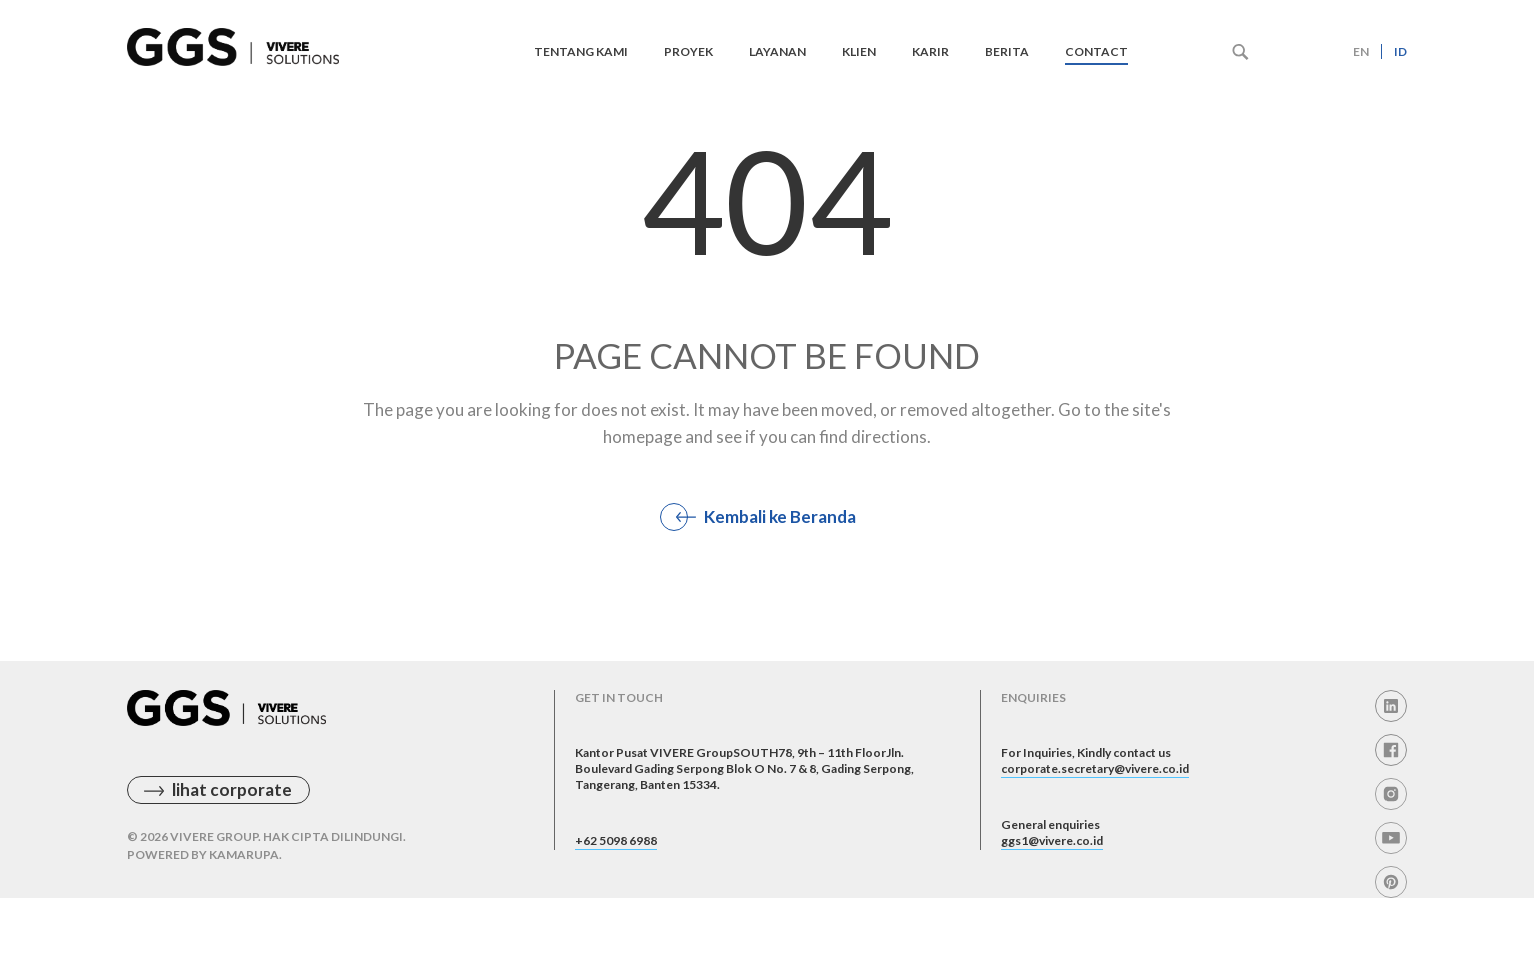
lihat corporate (232, 820)
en (1361, 51)
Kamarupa (244, 885)
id (1400, 51)
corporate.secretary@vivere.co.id (1128, 814)
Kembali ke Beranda (780, 516)
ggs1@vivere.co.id (1071, 906)
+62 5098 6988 (633, 906)
